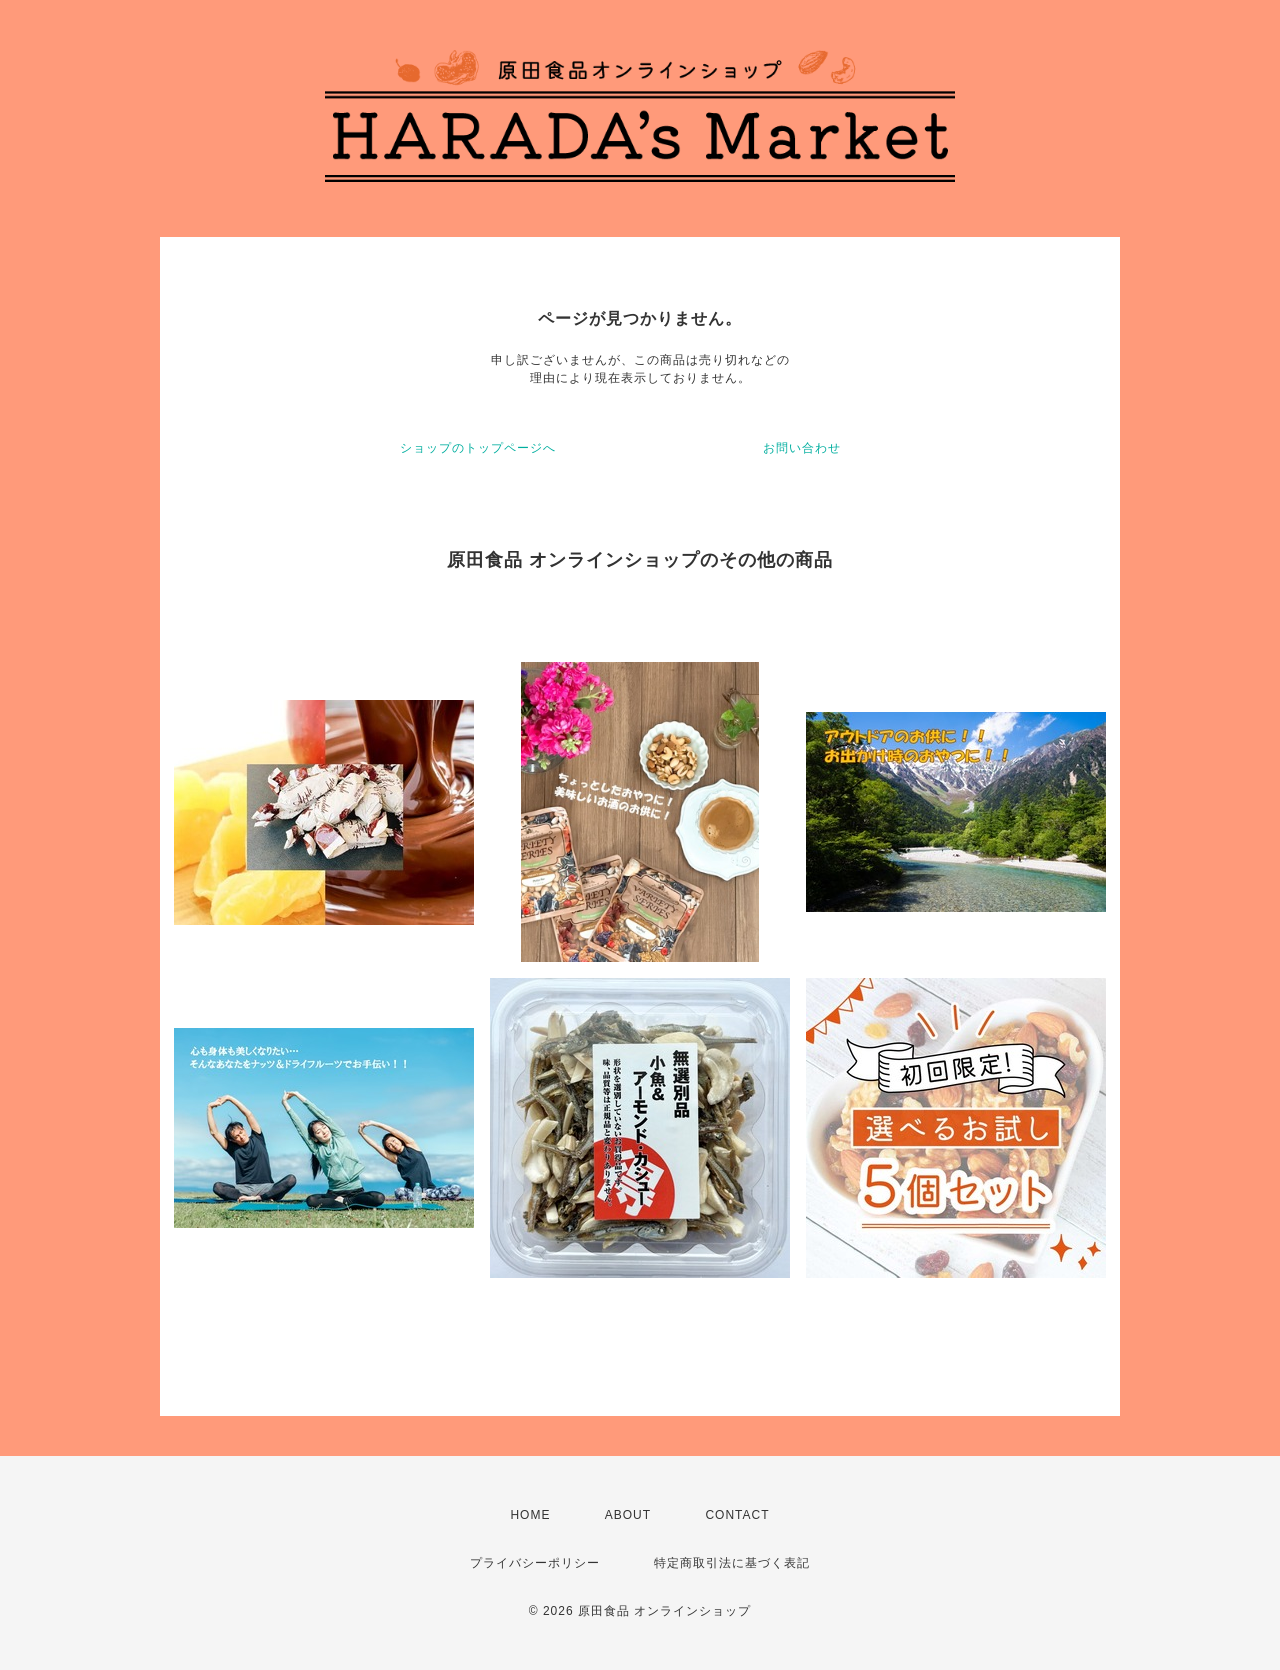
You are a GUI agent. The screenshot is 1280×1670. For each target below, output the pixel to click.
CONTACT (737, 1515)
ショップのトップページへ (478, 448)
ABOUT (628, 1515)
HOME (530, 1515)
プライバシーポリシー (535, 1563)
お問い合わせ (802, 448)
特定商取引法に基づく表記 (732, 1563)
